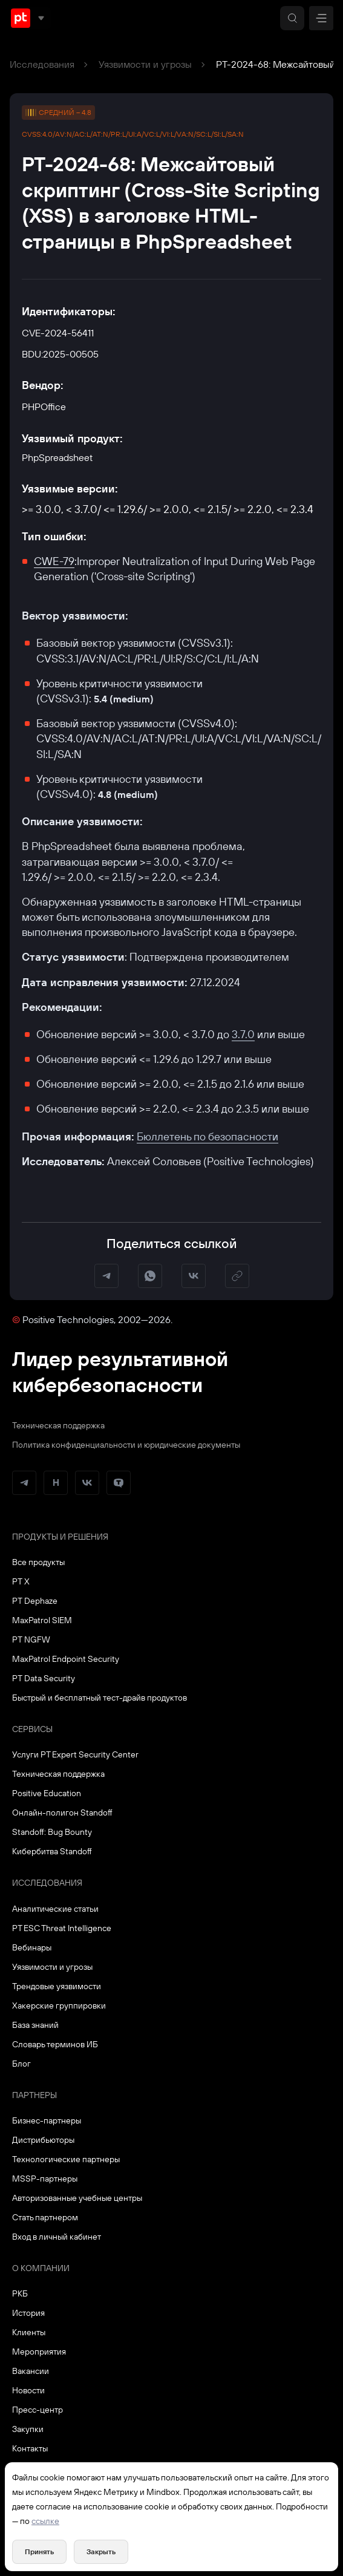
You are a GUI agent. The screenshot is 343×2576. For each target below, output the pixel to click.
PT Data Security (43, 1678)
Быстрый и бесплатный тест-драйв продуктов (99, 1697)
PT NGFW (31, 1639)
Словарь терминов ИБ (55, 2044)
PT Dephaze (34, 1600)
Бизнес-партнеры (46, 2120)
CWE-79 (54, 561)
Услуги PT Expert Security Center (75, 1754)
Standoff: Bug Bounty (52, 1831)
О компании (41, 2268)
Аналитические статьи (55, 1908)
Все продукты (38, 1562)
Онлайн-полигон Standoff (62, 1812)
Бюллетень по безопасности (207, 1136)
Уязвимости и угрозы (145, 64)
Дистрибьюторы (43, 2139)
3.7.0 (243, 1034)
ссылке (45, 2521)
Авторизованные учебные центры (77, 2197)
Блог (21, 2063)
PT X (21, 1581)
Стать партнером (45, 2217)
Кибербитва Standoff (52, 1851)
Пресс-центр (37, 2409)
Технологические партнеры (66, 2159)
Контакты (30, 2448)
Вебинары (31, 1947)
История (28, 2312)
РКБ (20, 2293)
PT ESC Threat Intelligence (61, 1928)
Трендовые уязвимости (56, 1986)
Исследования (42, 64)
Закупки (28, 2429)
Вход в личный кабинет (56, 2236)
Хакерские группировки (59, 2005)
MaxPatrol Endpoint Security (65, 1658)
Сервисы (32, 1729)
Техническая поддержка (58, 1425)
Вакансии (30, 2370)
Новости (28, 2390)
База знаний (35, 2024)
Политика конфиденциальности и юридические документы (126, 1444)
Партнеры (34, 2095)
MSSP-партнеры (44, 2178)
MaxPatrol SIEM (42, 1620)
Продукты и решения (60, 1536)
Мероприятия (39, 2351)
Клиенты (28, 2332)
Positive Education (46, 1793)
